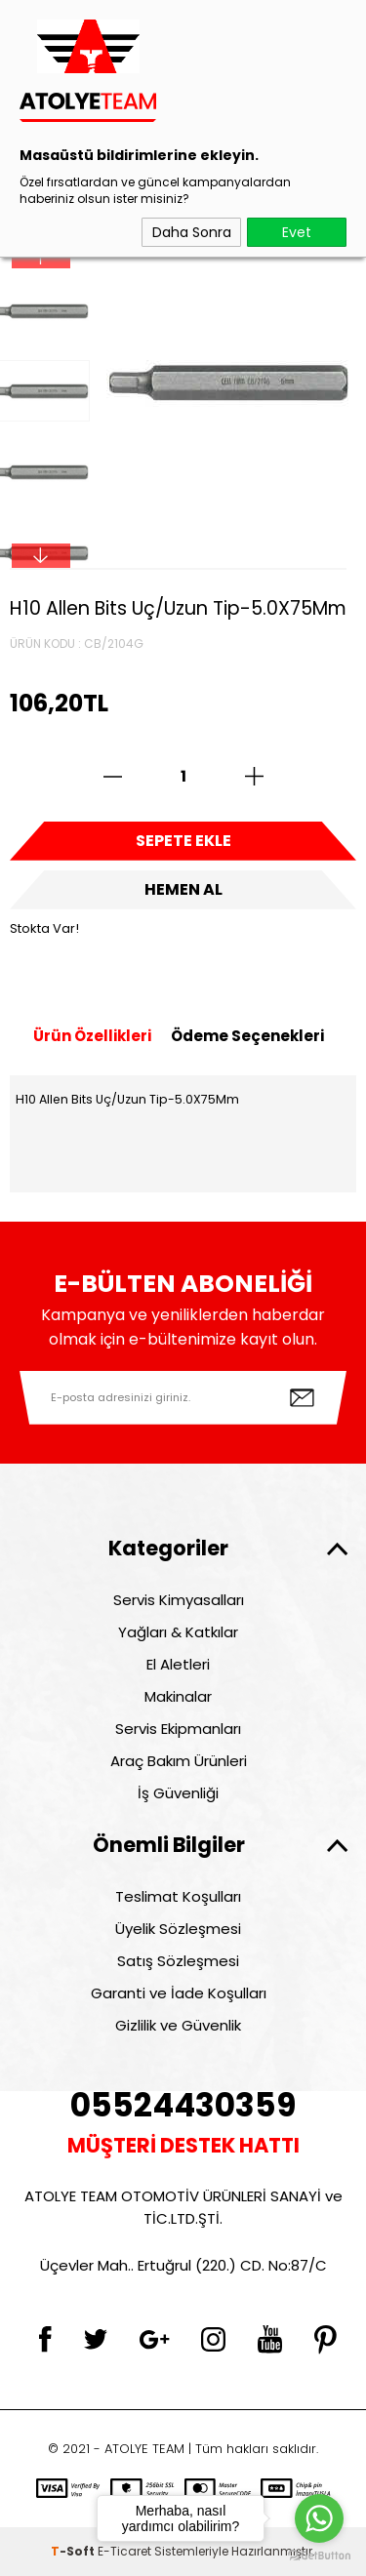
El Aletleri (178, 1664)
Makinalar (178, 1696)
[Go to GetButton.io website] (319, 2556)
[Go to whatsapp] (319, 2518)
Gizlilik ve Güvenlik (178, 2025)
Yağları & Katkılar (178, 1632)
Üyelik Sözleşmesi (178, 1928)
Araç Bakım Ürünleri (178, 1761)
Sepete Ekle (183, 840)
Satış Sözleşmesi (178, 1961)
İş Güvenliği (178, 1793)
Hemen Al (183, 889)
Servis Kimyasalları (178, 1600)
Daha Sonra (191, 232)
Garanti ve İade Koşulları (178, 1993)
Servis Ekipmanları (178, 1728)
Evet (296, 232)
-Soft (74, 2551)
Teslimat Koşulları (178, 1896)
